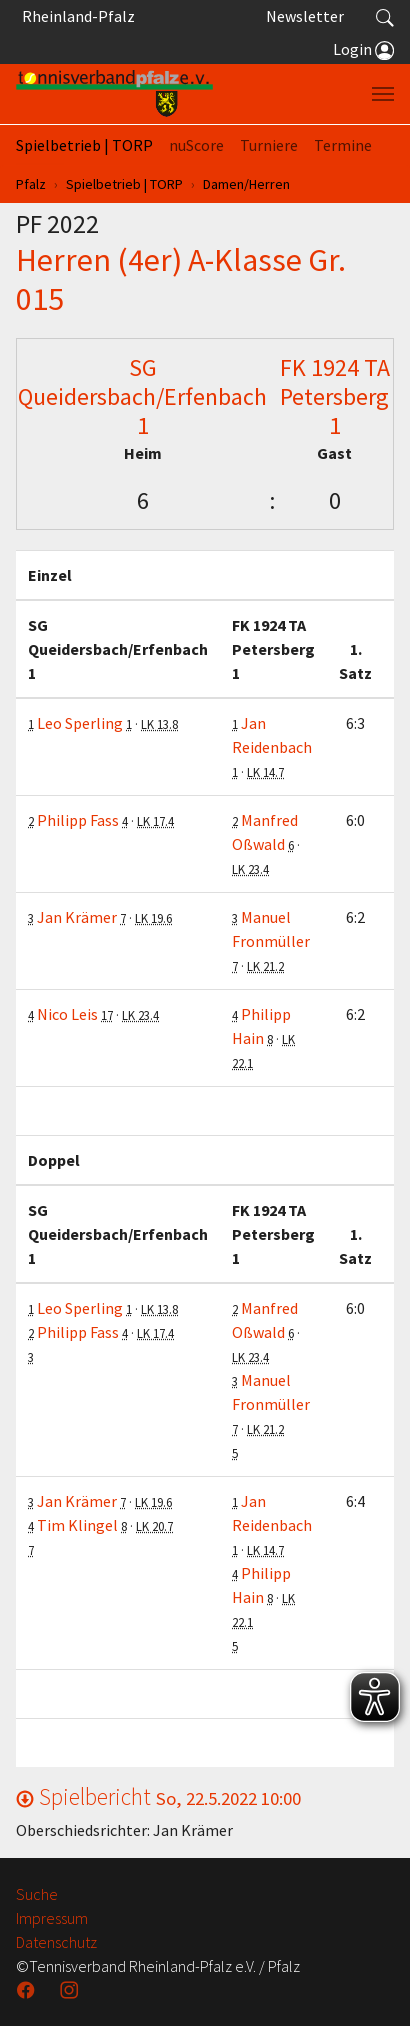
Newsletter (305, 16)
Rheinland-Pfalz (75, 16)
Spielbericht (158, 1796)
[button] (385, 16)
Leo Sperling (80, 723)
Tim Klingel (77, 1525)
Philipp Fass (78, 820)
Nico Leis (67, 1014)
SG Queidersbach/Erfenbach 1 (142, 396)
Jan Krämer (77, 917)
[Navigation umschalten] (383, 94)
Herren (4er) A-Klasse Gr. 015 (181, 279)
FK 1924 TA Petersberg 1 (335, 396)
